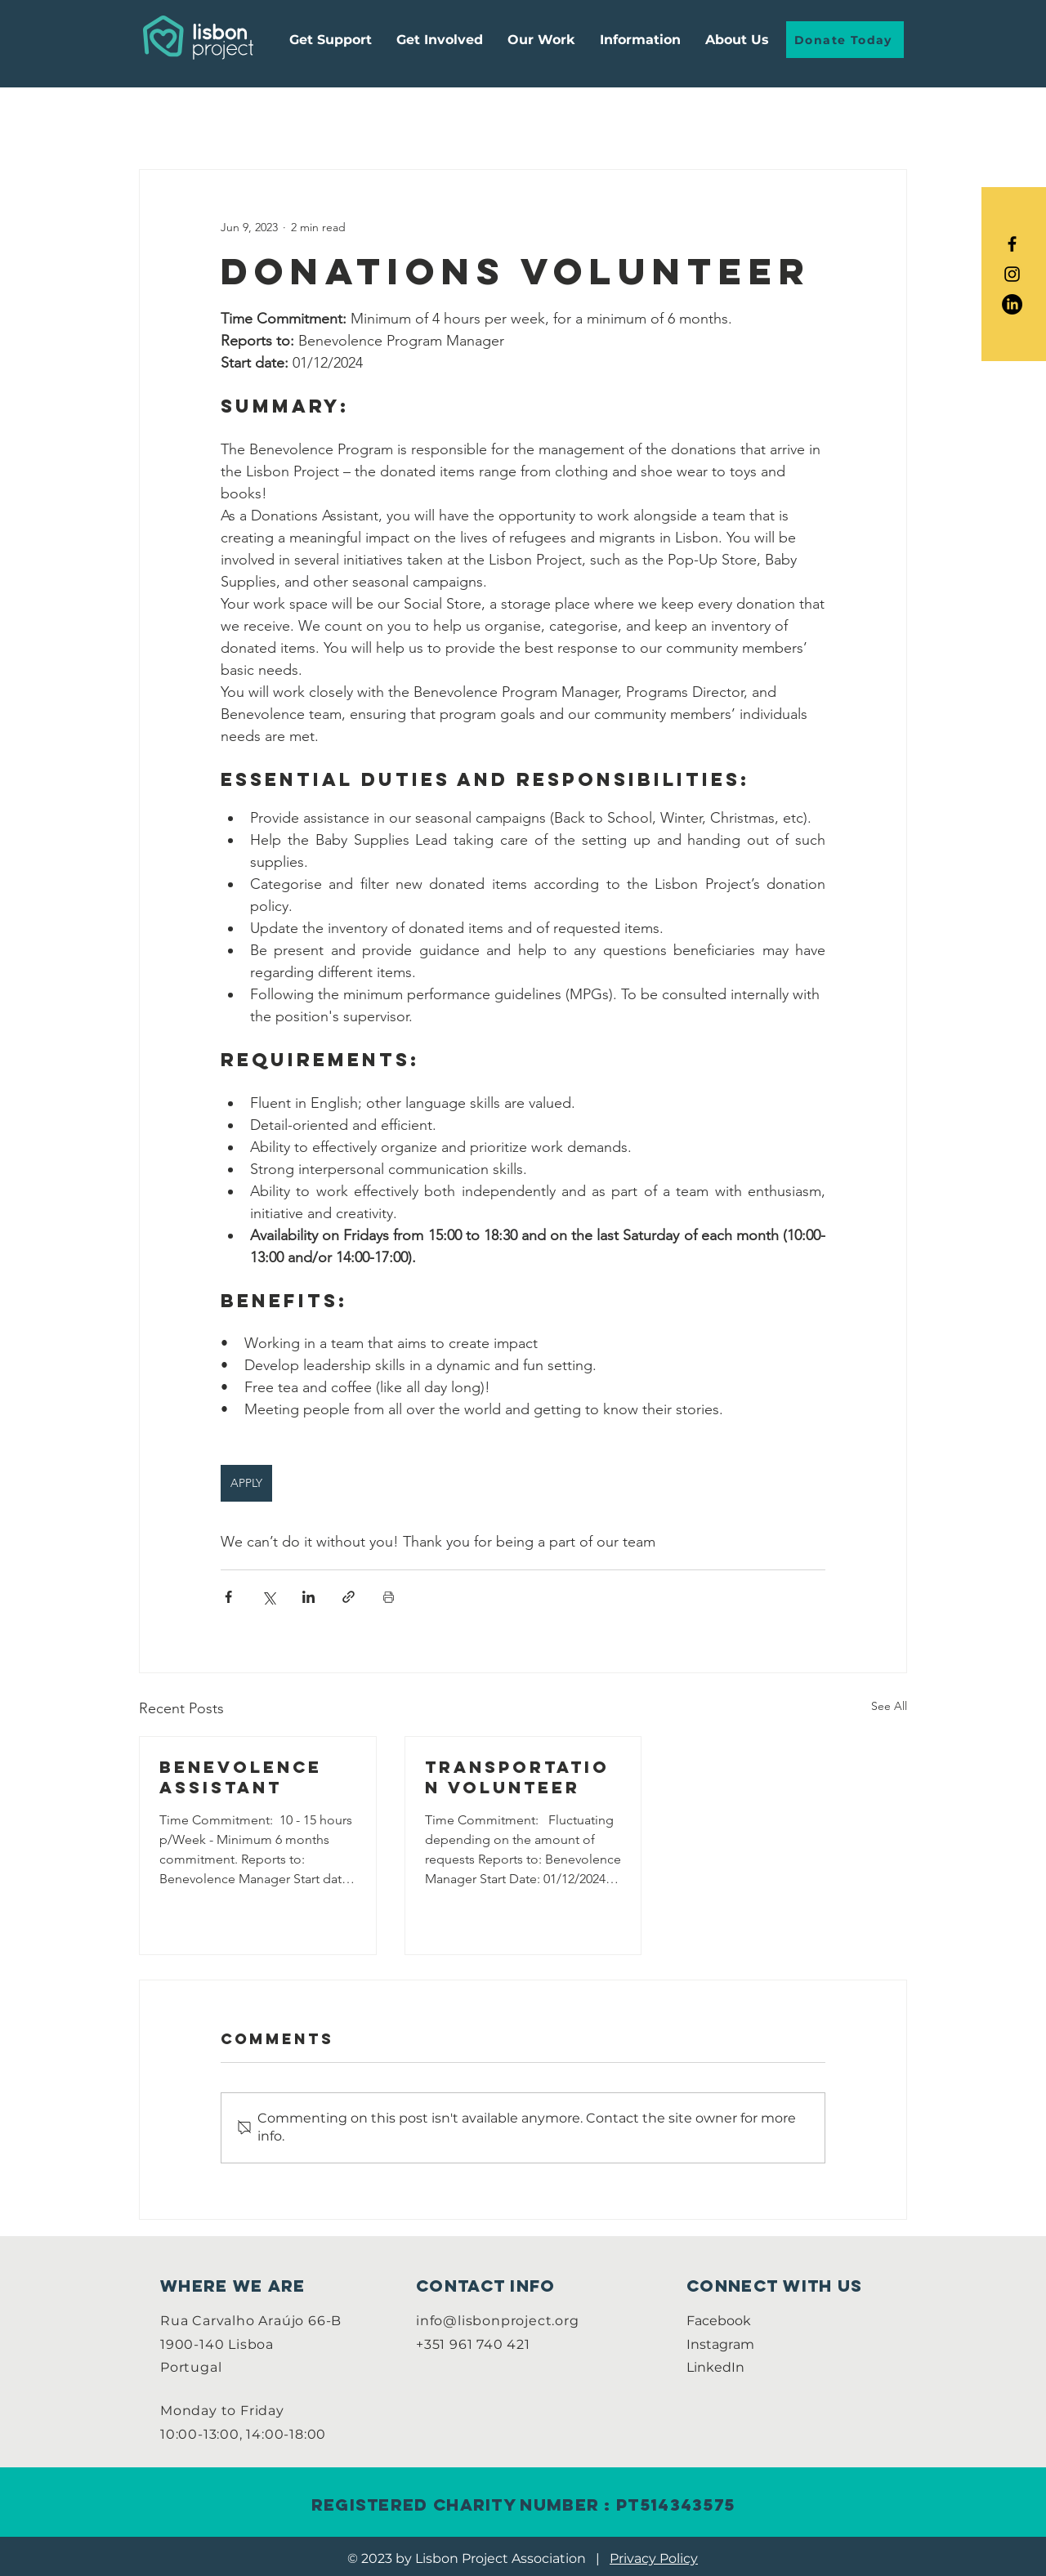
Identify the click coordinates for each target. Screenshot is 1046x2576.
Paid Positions (458, 119)
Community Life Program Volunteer (654, 119)
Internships (342, 119)
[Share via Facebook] (228, 1597)
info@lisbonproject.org (497, 2320)
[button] (640, 39)
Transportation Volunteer (517, 1777)
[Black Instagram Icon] (1012, 274)
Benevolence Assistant (240, 1777)
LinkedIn (715, 2367)
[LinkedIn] (1012, 304)
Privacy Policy (654, 2558)
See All (889, 1706)
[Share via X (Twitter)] (268, 1597)
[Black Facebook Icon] (1012, 244)
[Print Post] (388, 1597)
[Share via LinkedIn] (308, 1597)
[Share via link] (348, 1597)
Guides (249, 119)
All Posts (166, 119)
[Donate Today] (845, 39)
